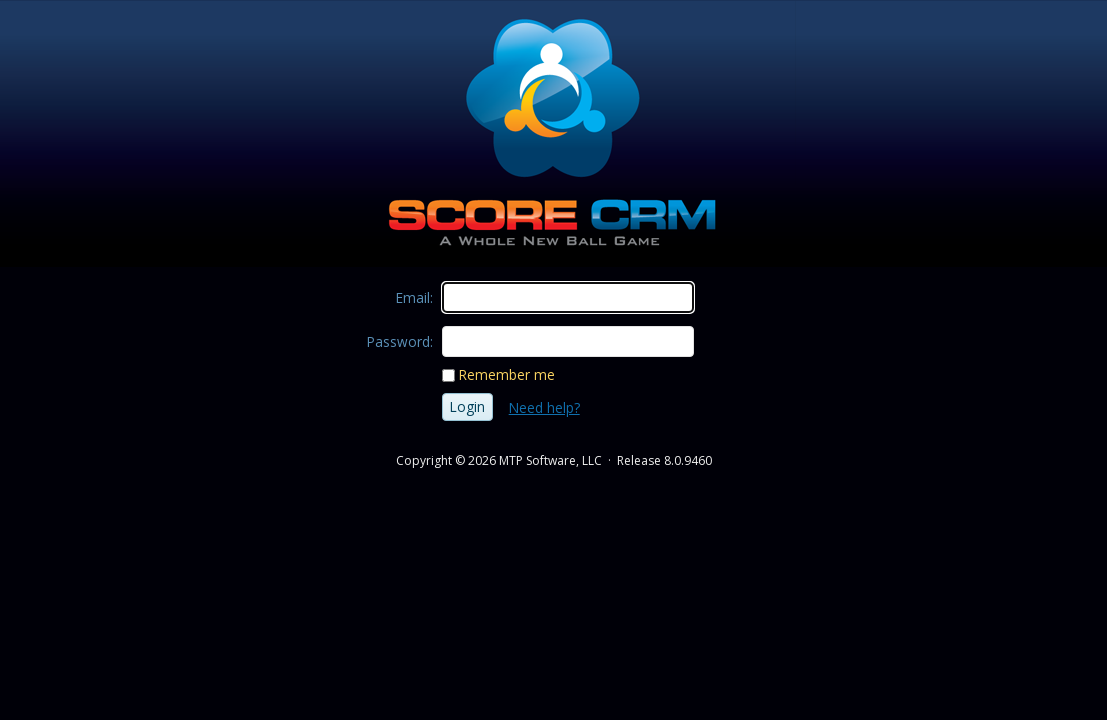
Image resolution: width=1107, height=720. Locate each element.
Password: (400, 341)
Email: (414, 297)
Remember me (507, 374)
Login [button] (467, 406)
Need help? (544, 407)
